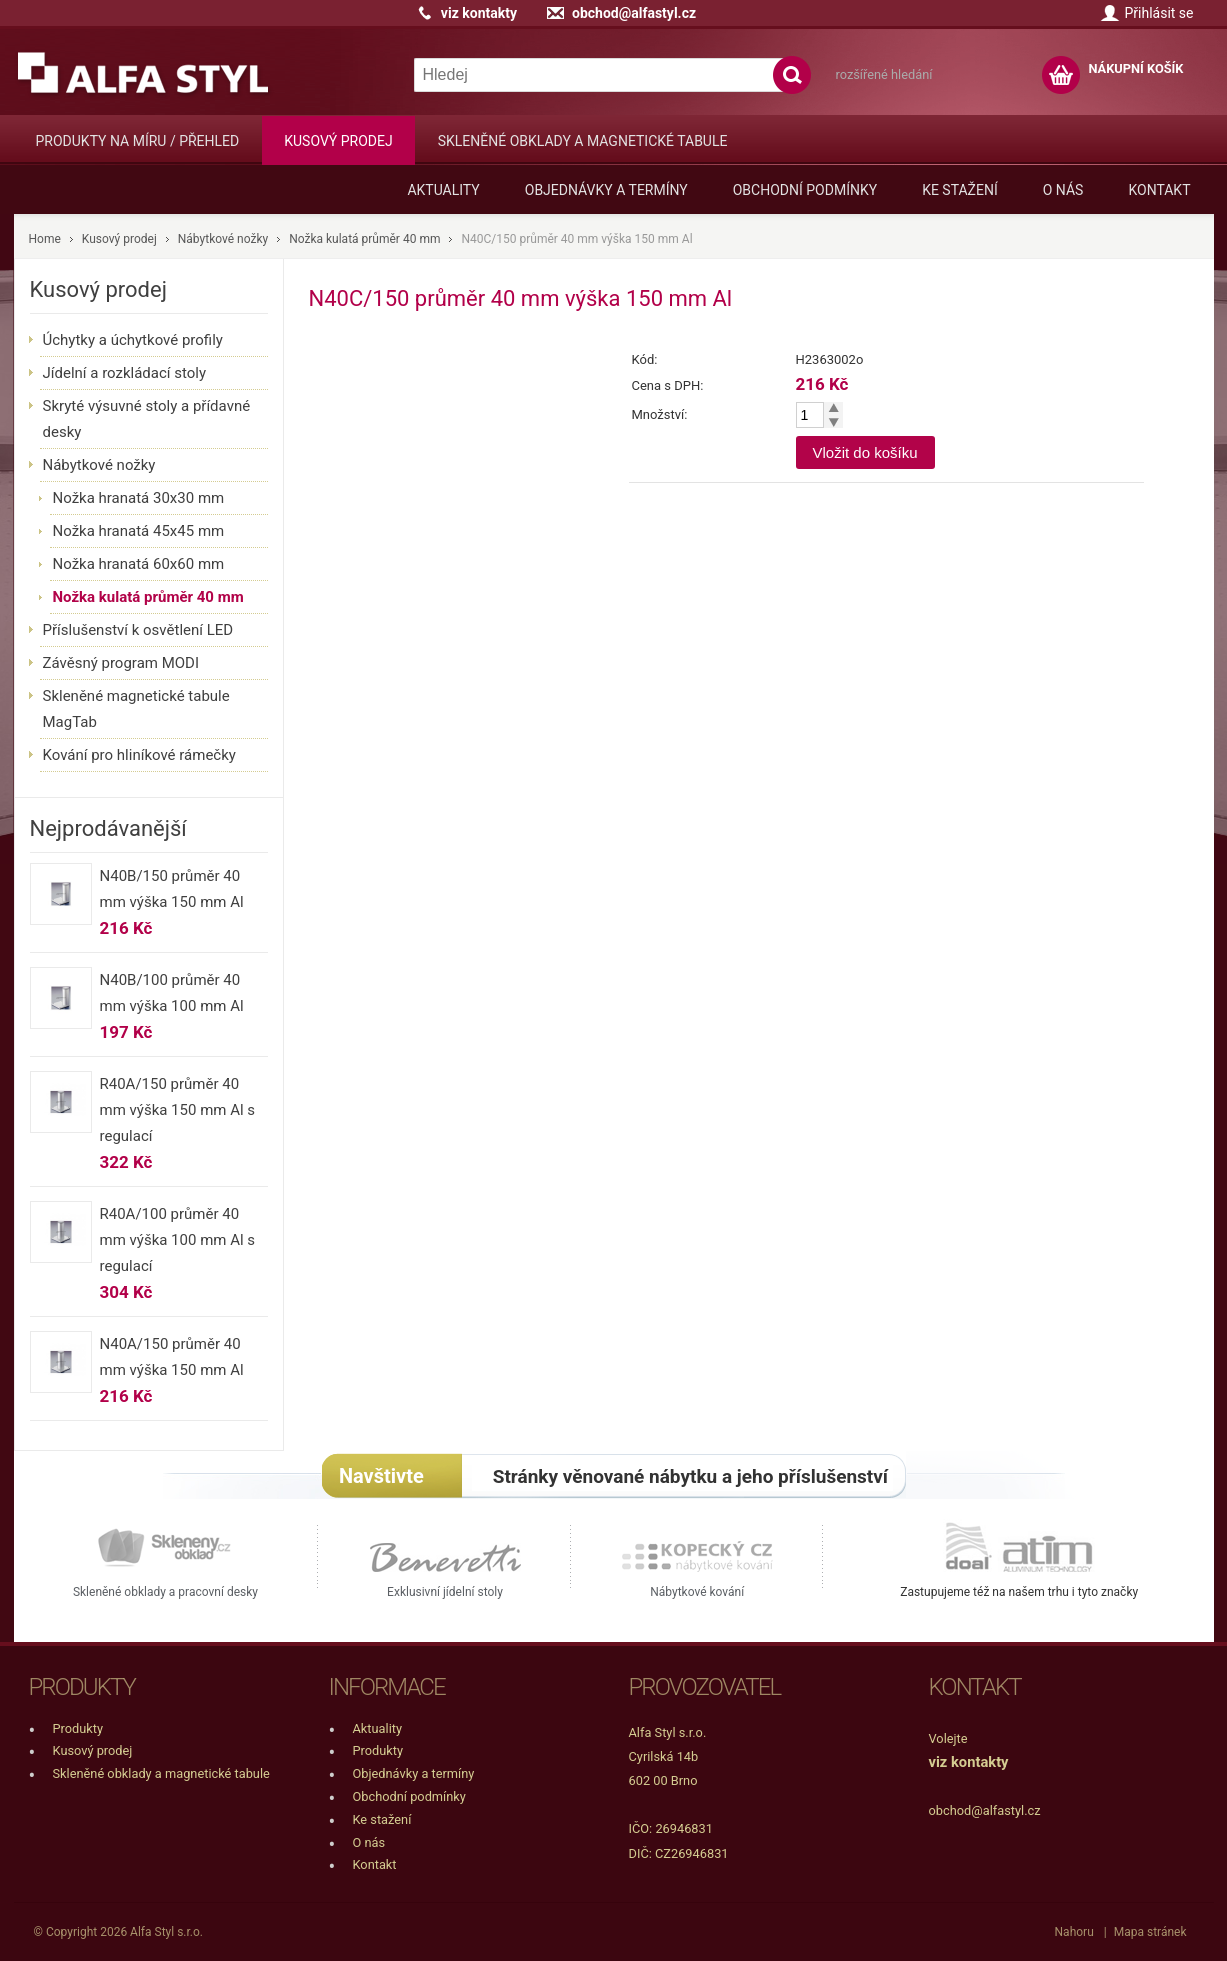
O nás (1063, 190)
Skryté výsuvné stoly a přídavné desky (147, 419)
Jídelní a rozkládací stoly (125, 373)
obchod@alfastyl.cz (634, 13)
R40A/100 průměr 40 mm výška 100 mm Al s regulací (178, 1240)
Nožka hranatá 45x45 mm (139, 531)
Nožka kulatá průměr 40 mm (364, 239)
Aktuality (443, 190)
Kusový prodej (338, 141)
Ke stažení (960, 190)
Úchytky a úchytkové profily (133, 340)
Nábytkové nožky (223, 239)
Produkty (78, 1728)
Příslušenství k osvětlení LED (138, 630)
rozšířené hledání (884, 74)
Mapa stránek (1150, 1932)
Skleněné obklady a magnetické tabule (583, 141)
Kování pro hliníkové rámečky (139, 755)
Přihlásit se (1158, 13)
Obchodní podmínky (805, 190)
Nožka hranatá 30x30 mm (139, 498)
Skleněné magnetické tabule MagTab (136, 709)
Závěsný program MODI (121, 663)
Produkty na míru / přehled (138, 141)
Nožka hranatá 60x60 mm (139, 564)
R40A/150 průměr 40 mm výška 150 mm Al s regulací (178, 1110)
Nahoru (1074, 1932)
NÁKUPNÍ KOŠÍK (1135, 68)
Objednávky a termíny (606, 190)
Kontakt (1159, 190)
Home (45, 239)
